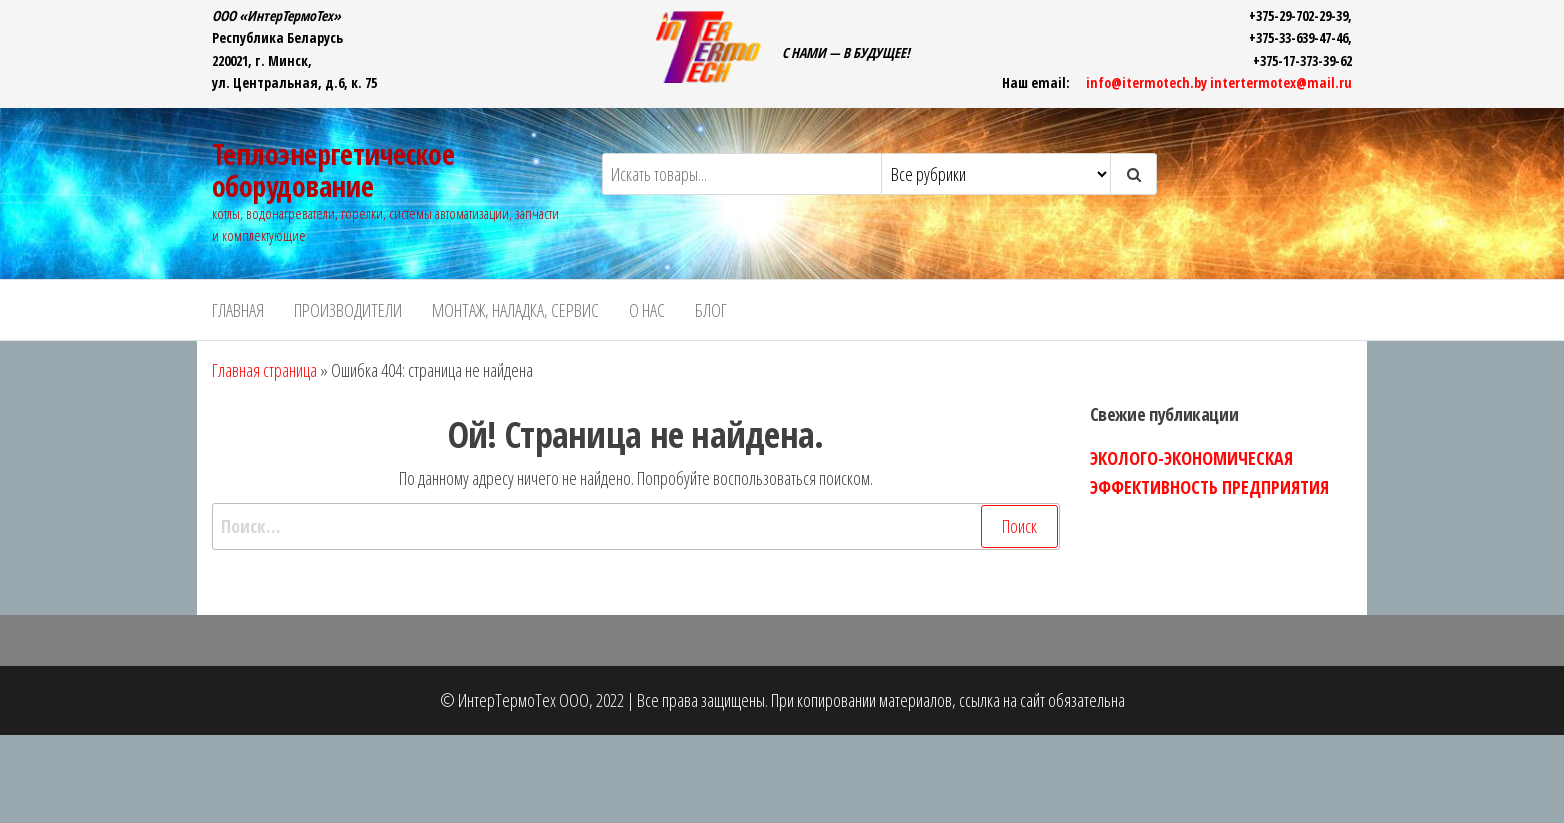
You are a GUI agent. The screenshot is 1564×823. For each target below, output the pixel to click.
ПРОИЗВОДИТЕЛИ (348, 310)
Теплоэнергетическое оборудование (333, 170)
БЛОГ (711, 310)
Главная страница (264, 370)
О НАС (647, 310)
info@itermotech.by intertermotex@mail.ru (1219, 82)
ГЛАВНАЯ (238, 310)
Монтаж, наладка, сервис (515, 310)
